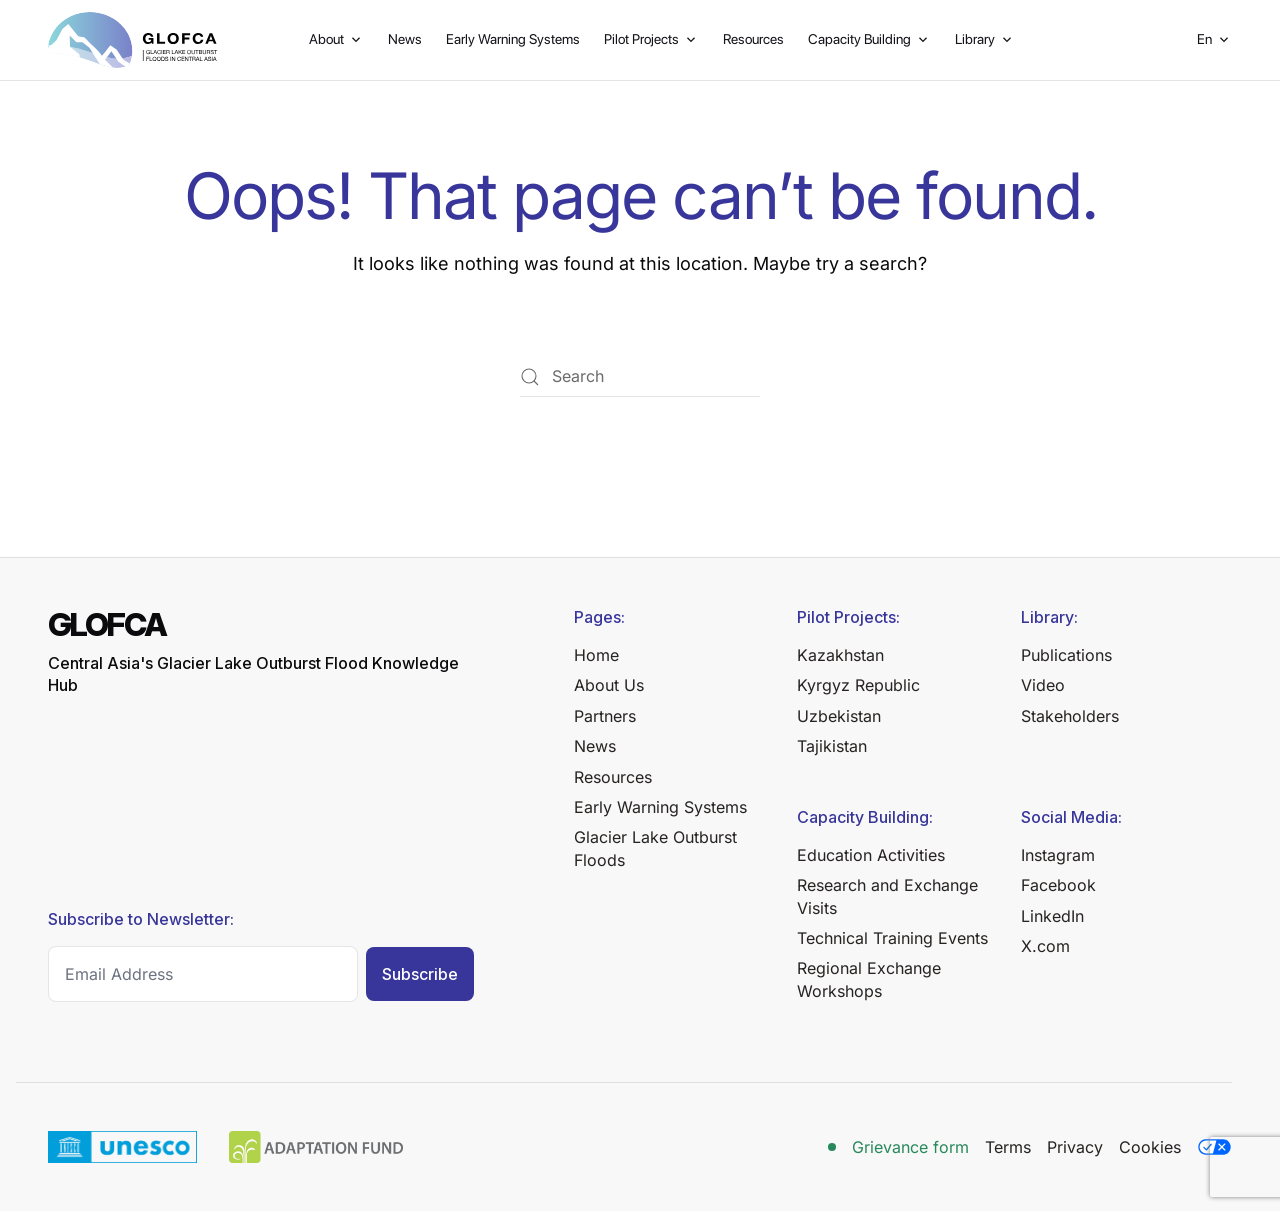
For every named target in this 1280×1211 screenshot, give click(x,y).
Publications (1066, 655)
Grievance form (910, 1147)
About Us (609, 685)
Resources (753, 39)
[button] (1214, 40)
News (405, 39)
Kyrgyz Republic (858, 685)
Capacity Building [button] (869, 39)
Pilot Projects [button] (651, 39)
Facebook (1058, 885)
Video (1043, 685)
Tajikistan (832, 746)
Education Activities (871, 855)
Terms (1008, 1147)
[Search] (640, 377)
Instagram (1058, 855)
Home (596, 655)
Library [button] (985, 39)
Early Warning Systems (513, 39)
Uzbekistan (839, 716)
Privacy (1075, 1147)
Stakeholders (1070, 716)
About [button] (336, 39)
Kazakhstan (840, 655)
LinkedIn (1052, 916)
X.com (1045, 946)
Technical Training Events (892, 938)
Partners (605, 716)
